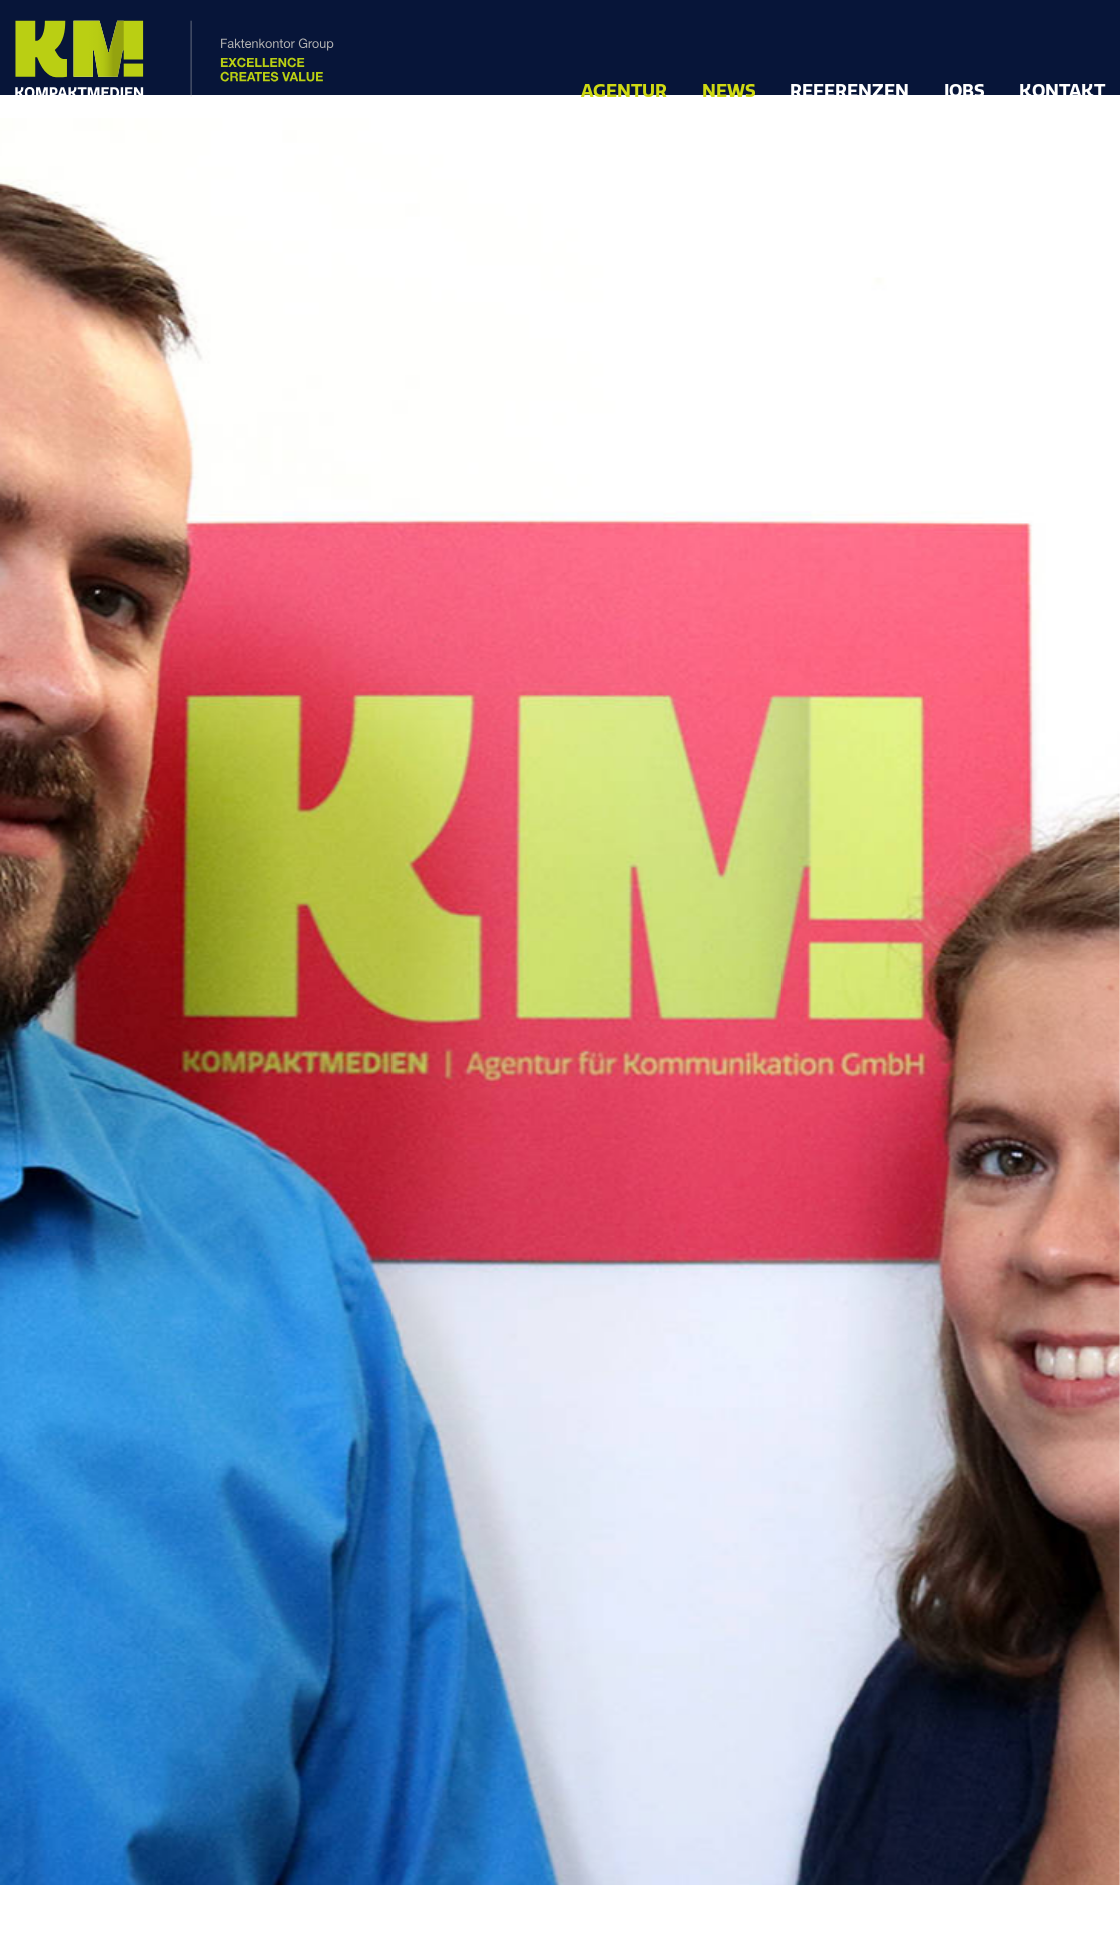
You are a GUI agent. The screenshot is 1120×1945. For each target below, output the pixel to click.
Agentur (624, 92)
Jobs (964, 92)
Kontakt (1062, 92)
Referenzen (849, 92)
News (729, 92)
